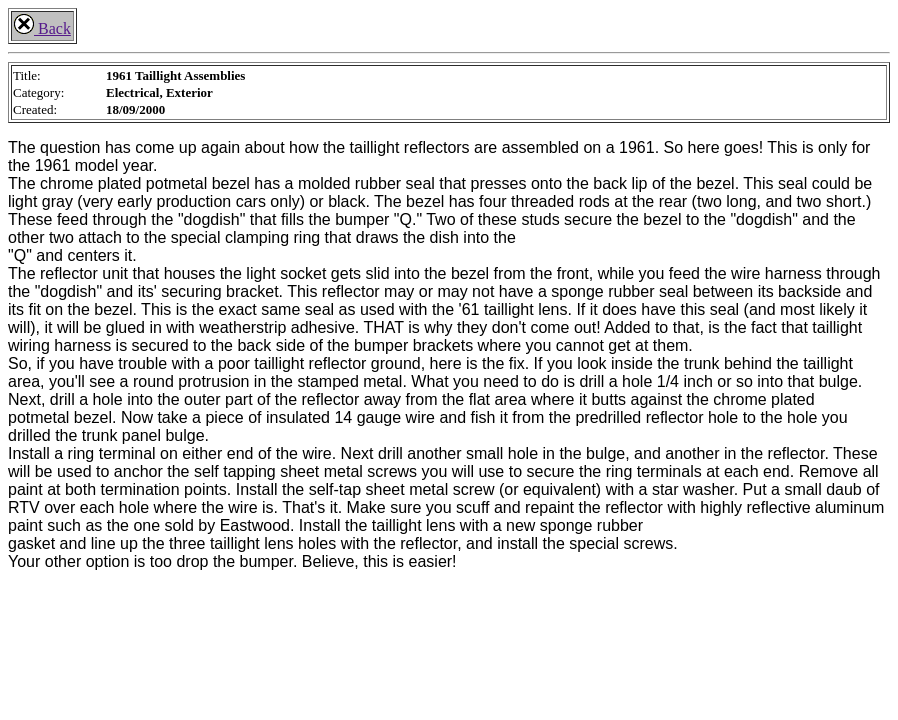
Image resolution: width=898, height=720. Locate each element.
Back (42, 28)
